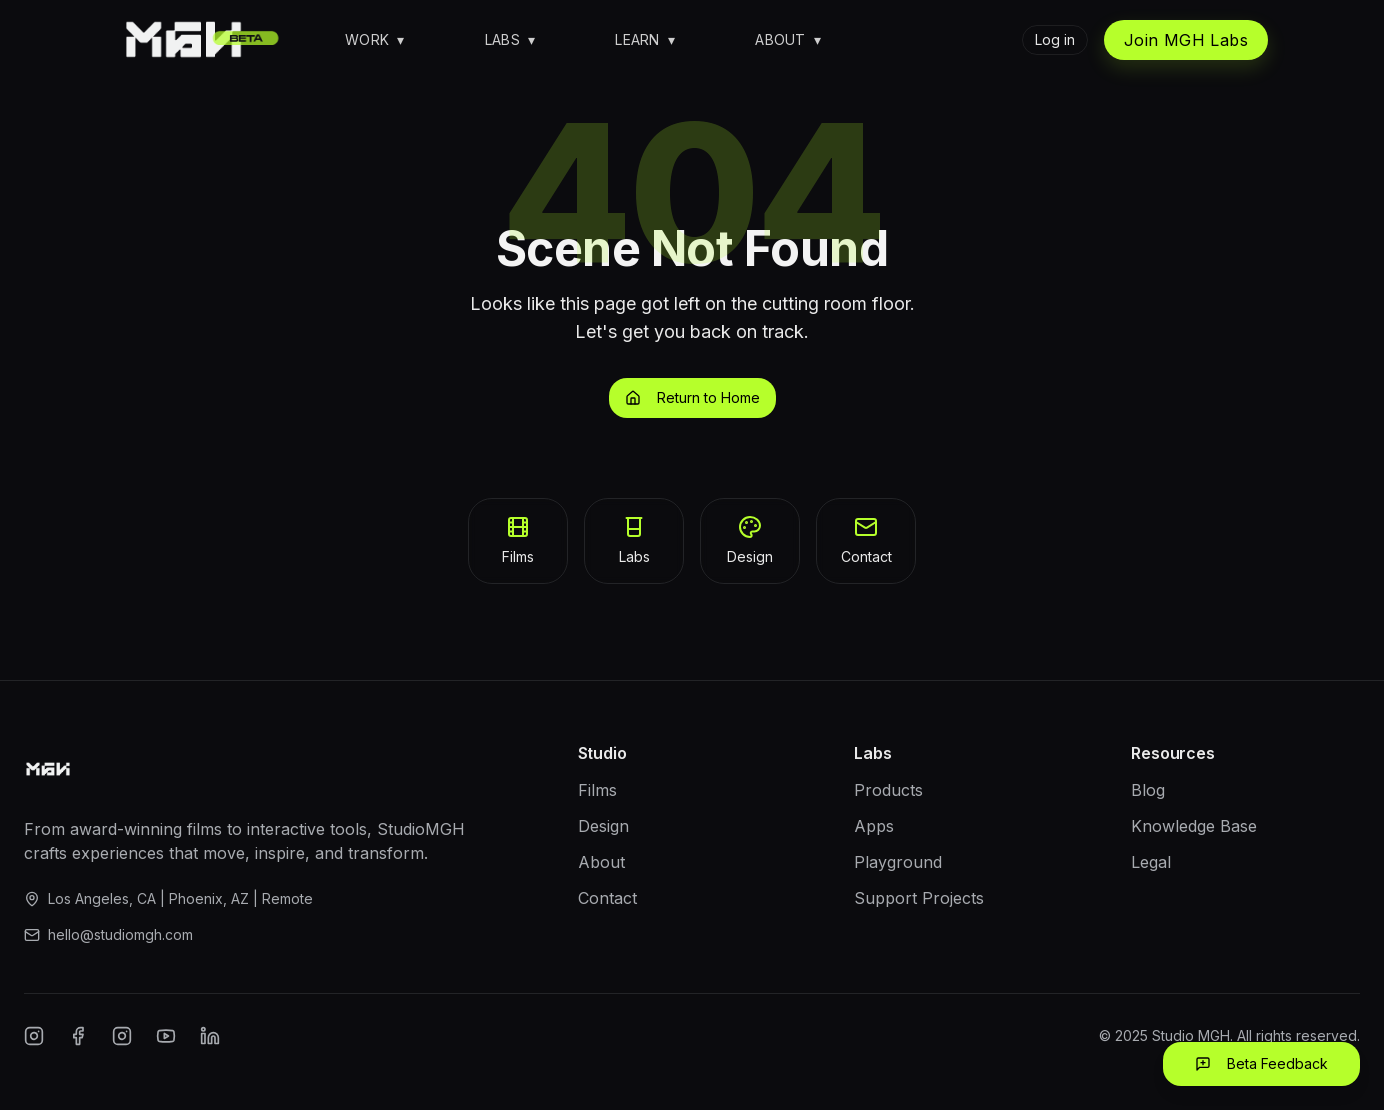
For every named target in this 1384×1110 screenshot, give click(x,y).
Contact (607, 898)
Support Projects (919, 898)
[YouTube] (166, 1036)
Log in (1055, 39)
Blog (1148, 790)
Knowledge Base (1194, 826)
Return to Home (692, 397)
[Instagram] (34, 1036)
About (788, 39)
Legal (1151, 862)
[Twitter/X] (122, 1036)
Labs (510, 39)
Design (603, 826)
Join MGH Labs (1186, 40)
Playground (898, 862)
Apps (874, 826)
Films (597, 790)
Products (888, 790)
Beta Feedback (1261, 1063)
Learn (645, 39)
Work (375, 39)
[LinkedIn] (210, 1036)
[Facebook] (78, 1036)
